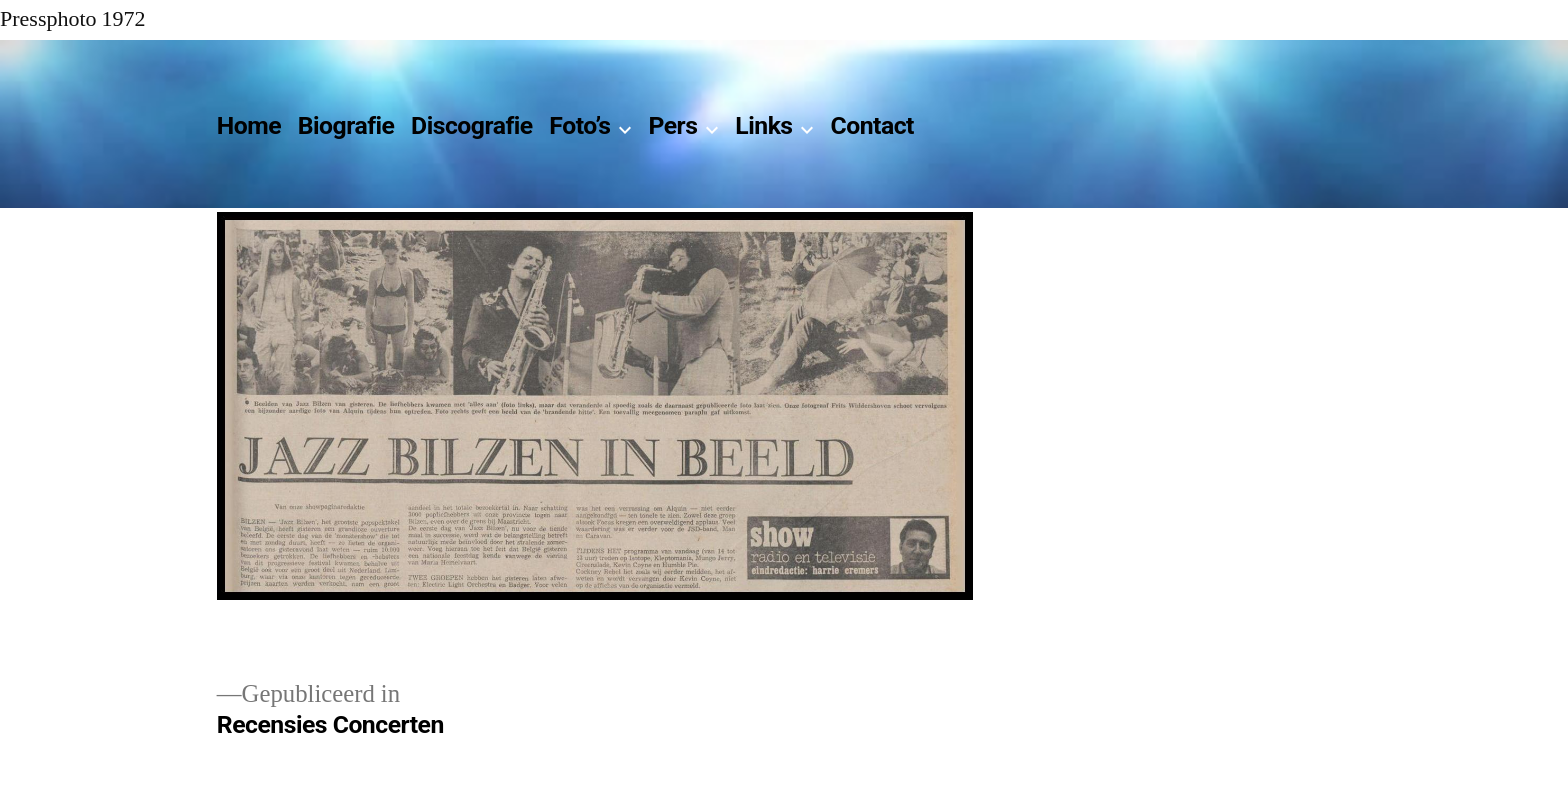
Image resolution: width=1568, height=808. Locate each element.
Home (249, 125)
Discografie (472, 125)
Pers (672, 125)
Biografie (346, 125)
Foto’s (579, 125)
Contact (871, 125)
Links (763, 125)
